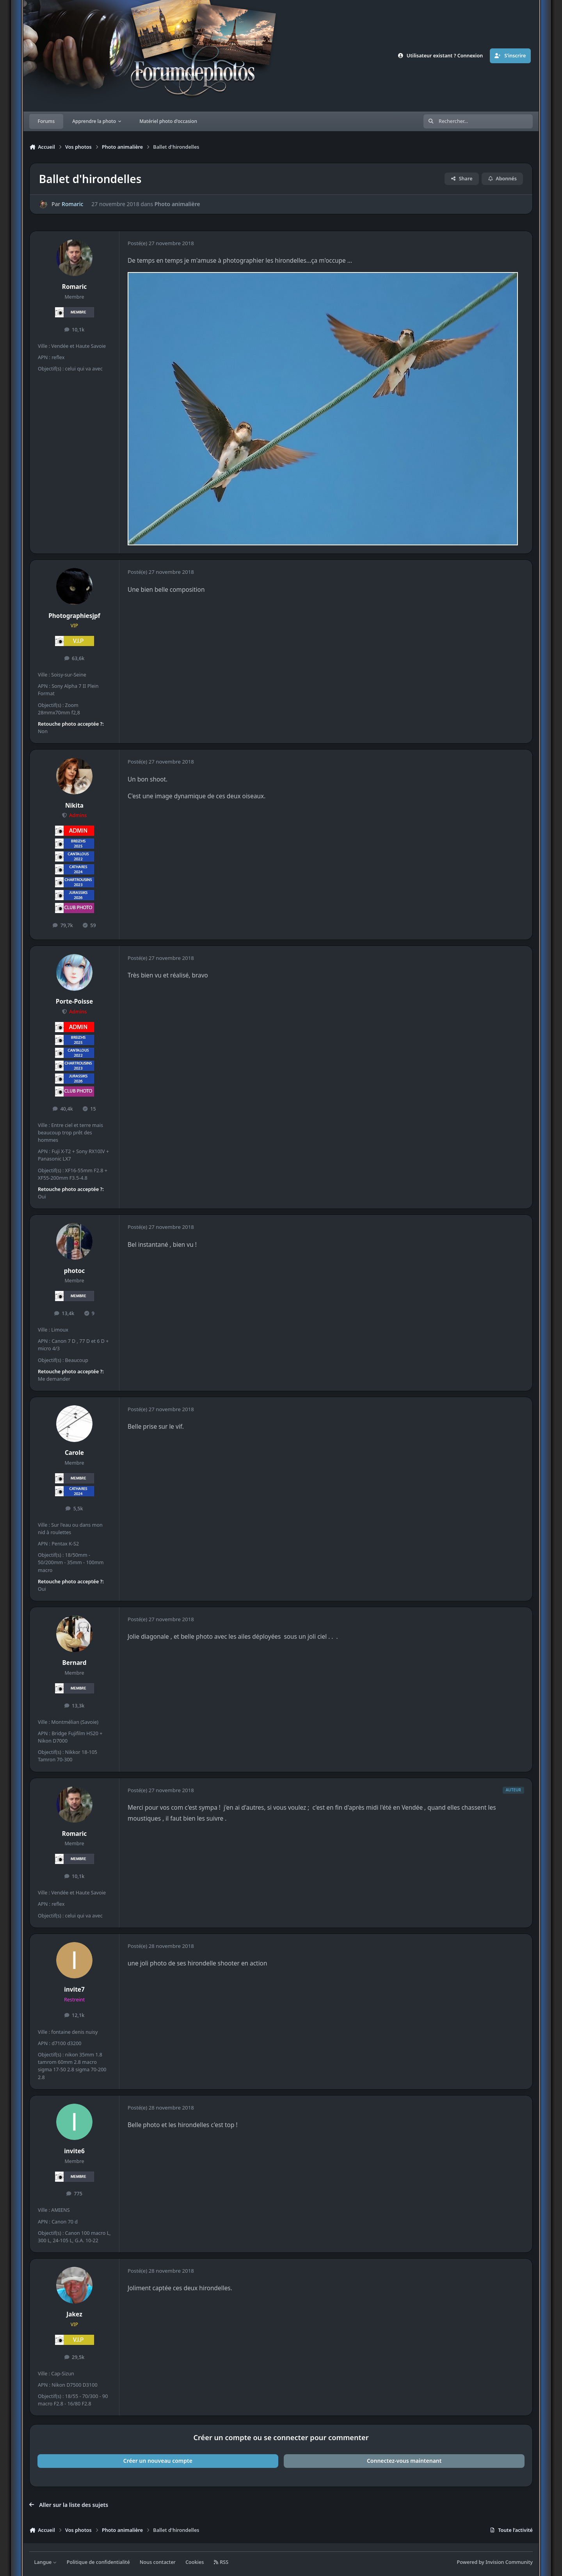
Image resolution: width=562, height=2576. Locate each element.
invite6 (74, 2151)
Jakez (74, 2314)
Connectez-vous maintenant (404, 2460)
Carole (74, 1453)
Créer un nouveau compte (157, 2460)
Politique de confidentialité (98, 2562)
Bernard (74, 1663)
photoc (74, 1271)
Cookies (194, 2562)
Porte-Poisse (74, 1001)
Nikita (74, 805)
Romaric (72, 204)
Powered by (495, 2562)
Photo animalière (177, 204)
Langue (45, 2562)
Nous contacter (158, 2562)
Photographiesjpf (74, 616)
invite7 (74, 1989)
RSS (221, 2562)
